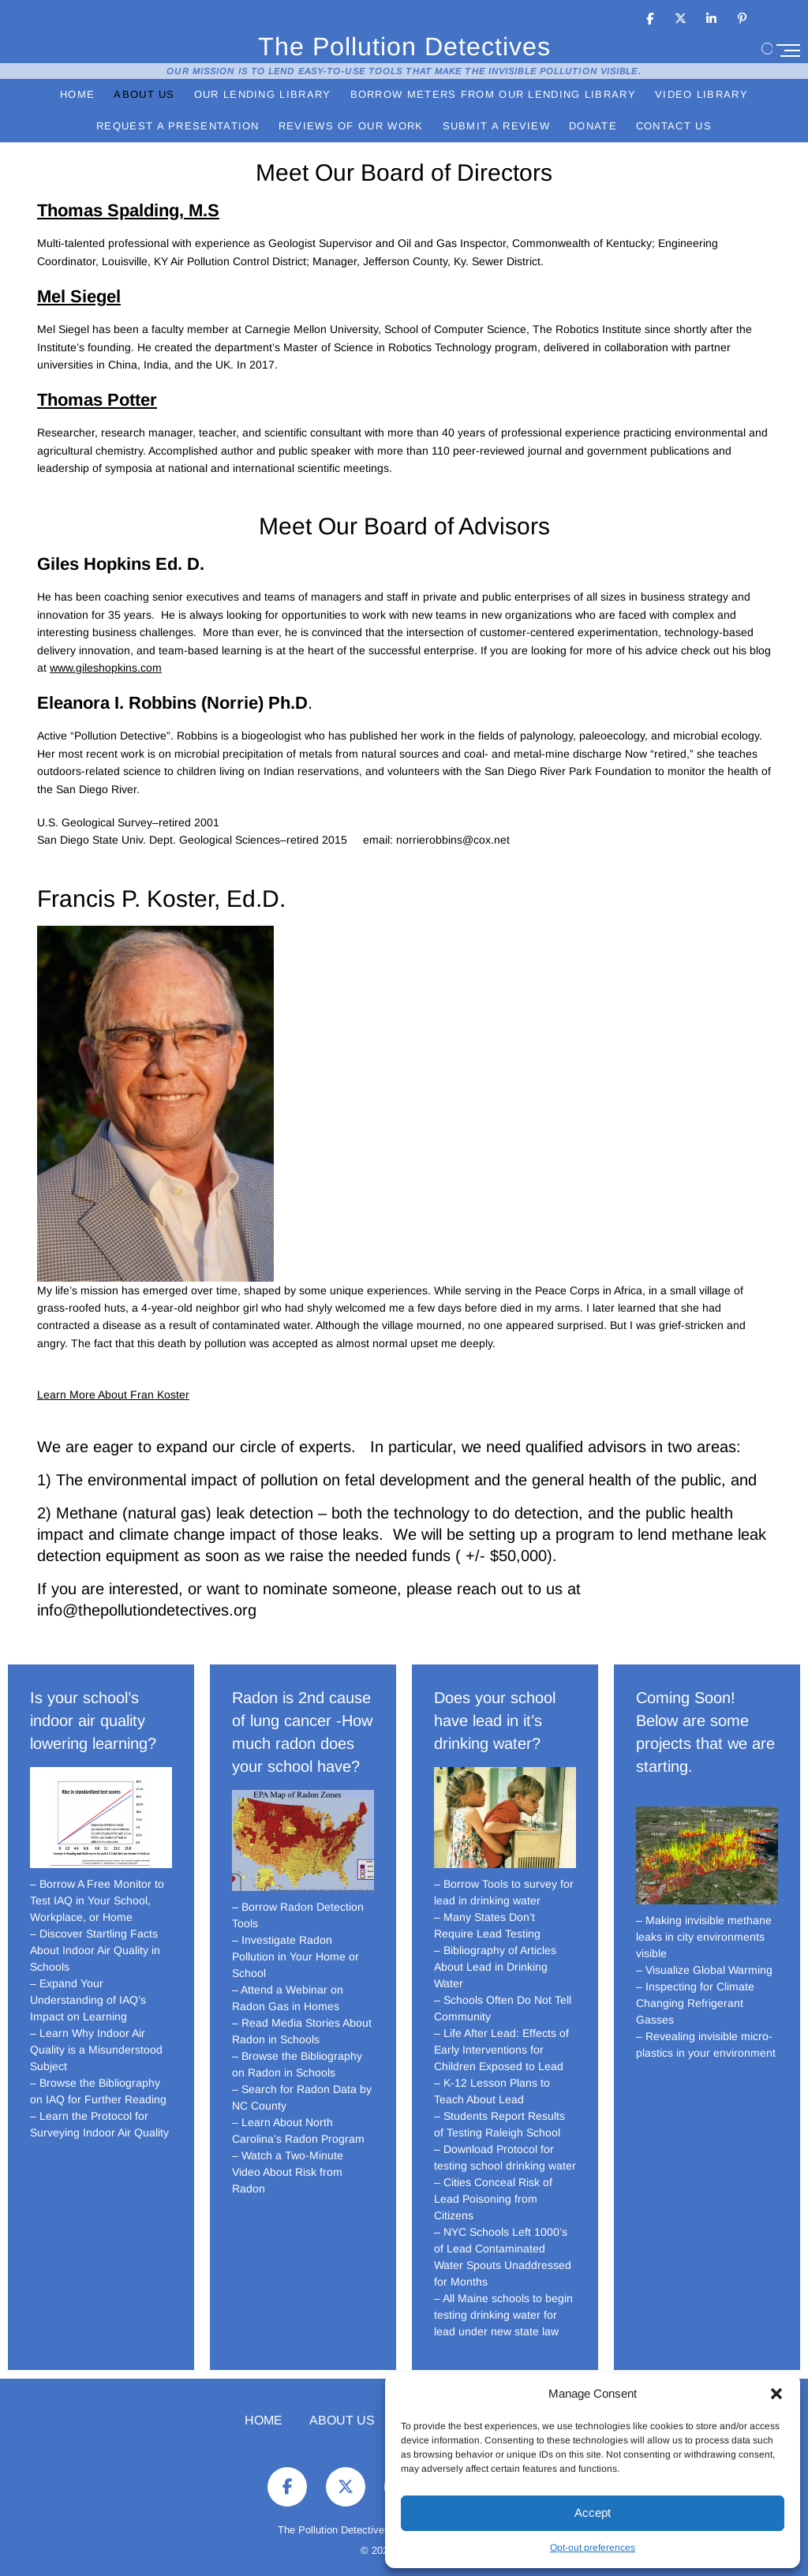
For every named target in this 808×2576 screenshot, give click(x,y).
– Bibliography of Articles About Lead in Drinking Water (495, 1967)
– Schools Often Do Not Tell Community (502, 2008)
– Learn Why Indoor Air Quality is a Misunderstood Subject (96, 2049)
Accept (592, 2512)
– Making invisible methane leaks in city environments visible (704, 1937)
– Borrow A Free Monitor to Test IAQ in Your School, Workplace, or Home (97, 1900)
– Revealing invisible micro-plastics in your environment (706, 2044)
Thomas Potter (97, 400)
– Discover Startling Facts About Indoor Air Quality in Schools (95, 1950)
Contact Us (674, 126)
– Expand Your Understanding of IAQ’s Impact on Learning (88, 2000)
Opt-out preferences (592, 2547)
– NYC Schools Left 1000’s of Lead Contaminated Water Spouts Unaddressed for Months (502, 2257)
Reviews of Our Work (351, 126)
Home (77, 94)
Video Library (701, 94)
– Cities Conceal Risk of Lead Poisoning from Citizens (493, 2199)
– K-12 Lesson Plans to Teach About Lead (492, 2091)
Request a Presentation (178, 126)
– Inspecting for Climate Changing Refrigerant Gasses (695, 2003)
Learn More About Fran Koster (113, 1394)
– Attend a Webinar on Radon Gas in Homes (287, 1997)
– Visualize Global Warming (704, 1970)
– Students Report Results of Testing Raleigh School (499, 2124)
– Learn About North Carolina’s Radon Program (298, 2130)
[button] (776, 2394)
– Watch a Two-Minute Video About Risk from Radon (287, 2172)
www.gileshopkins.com (106, 667)
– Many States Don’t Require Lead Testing (487, 1925)
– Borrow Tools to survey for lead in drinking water (504, 1892)
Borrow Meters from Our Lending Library (493, 94)
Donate (593, 126)
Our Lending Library (262, 94)
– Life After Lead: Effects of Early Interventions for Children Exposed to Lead (501, 2049)
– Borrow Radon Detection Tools (298, 1915)
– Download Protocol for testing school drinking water (505, 2157)
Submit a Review (497, 126)
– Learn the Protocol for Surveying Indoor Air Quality (99, 2124)
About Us (144, 94)
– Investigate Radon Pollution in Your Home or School (295, 1956)
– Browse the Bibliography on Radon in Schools (297, 2064)
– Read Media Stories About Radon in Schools (302, 2031)
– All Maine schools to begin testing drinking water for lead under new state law (503, 2315)
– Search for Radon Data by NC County (302, 2097)
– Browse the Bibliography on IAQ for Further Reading (98, 2091)
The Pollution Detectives (404, 46)
